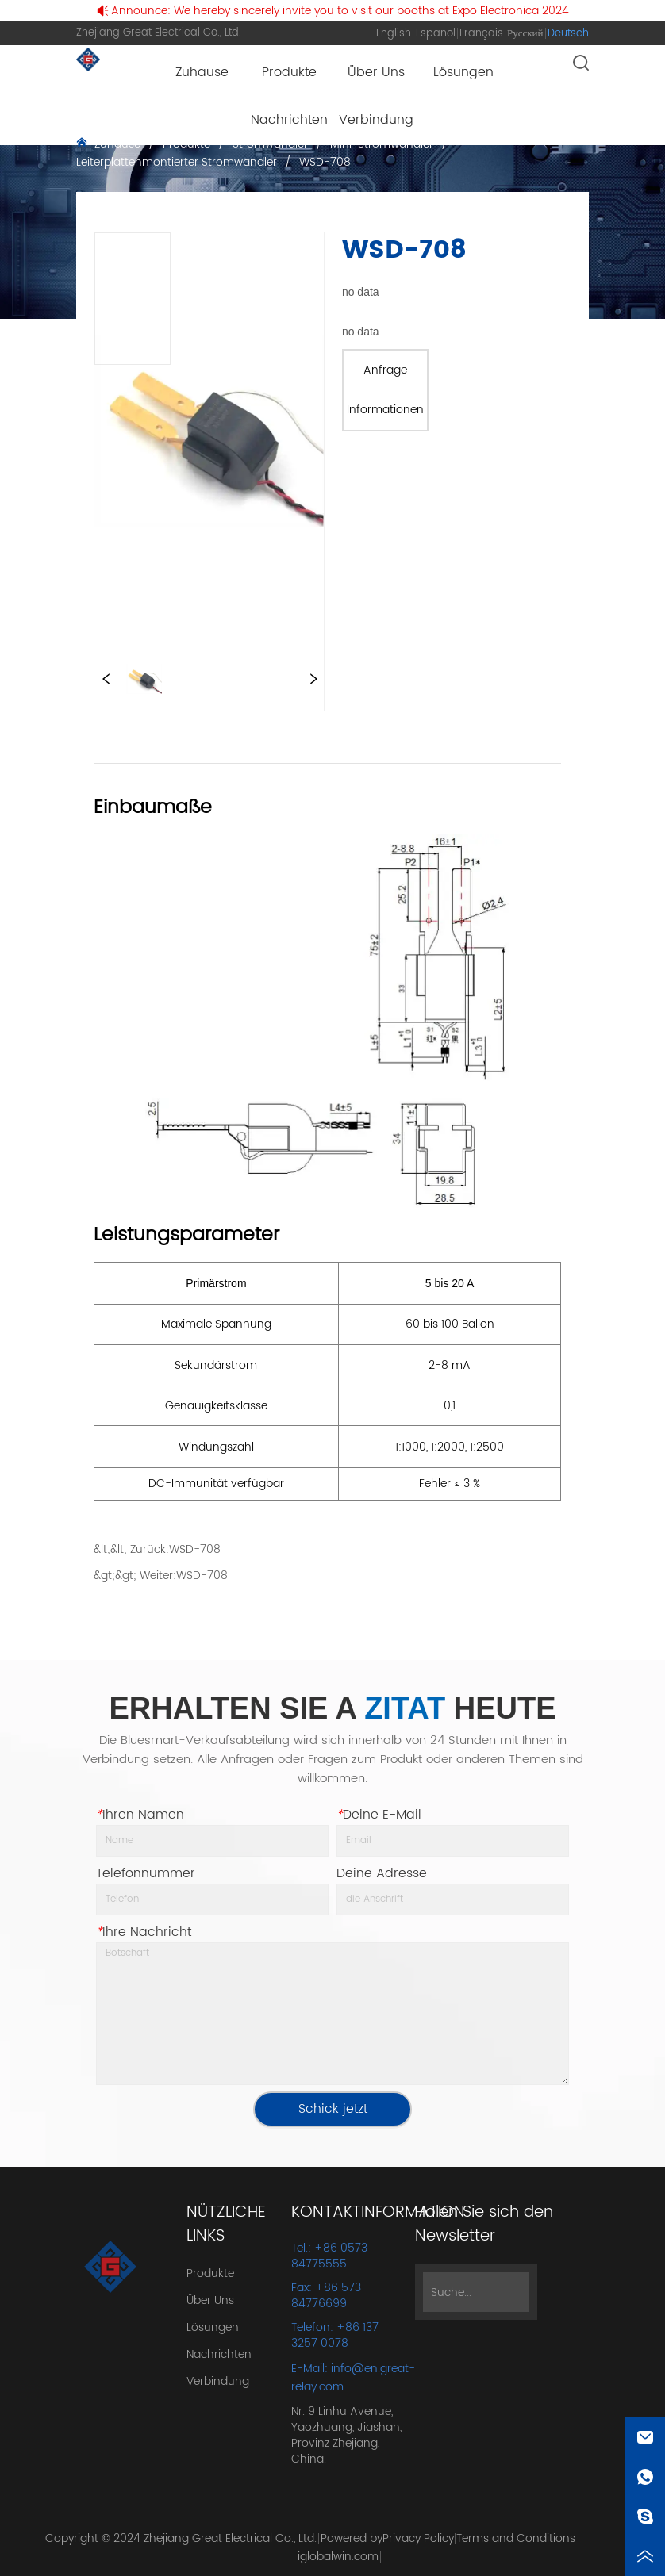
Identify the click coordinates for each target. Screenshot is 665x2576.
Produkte (186, 144)
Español (436, 33)
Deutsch (568, 33)
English (393, 33)
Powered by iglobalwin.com (340, 2547)
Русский (525, 33)
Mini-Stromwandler (381, 144)
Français (481, 33)
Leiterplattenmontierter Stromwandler (178, 162)
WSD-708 (323, 162)
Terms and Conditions (515, 2538)
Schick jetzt (332, 2109)
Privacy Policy (418, 2538)
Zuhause (117, 144)
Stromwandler (270, 144)
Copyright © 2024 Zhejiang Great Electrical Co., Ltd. (181, 2538)
